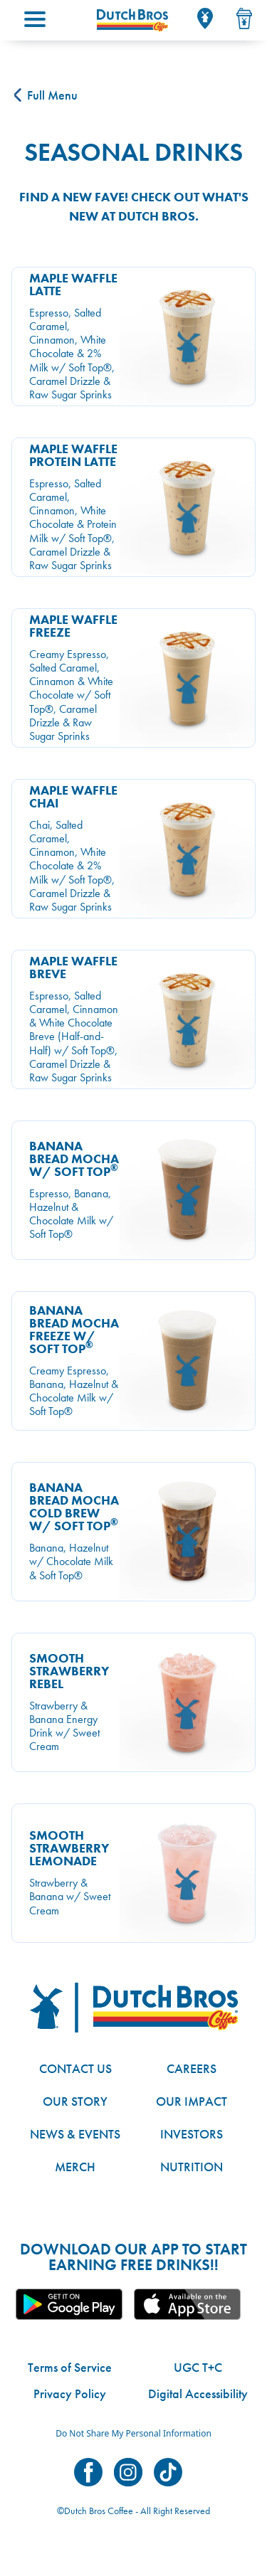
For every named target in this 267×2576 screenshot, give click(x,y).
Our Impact (191, 2101)
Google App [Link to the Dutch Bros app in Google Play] (69, 2304)
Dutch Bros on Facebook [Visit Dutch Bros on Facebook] (88, 2472)
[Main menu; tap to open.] (35, 19)
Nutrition (191, 2166)
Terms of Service (70, 2367)
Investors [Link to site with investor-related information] (191, 2134)
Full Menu (46, 95)
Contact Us (75, 2068)
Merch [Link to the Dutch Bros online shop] (75, 2166)
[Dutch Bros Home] (132, 20)
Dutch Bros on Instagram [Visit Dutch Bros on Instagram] (128, 2472)
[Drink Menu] (244, 18)
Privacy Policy (69, 2393)
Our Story (75, 2101)
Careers (191, 2068)
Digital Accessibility (198, 2393)
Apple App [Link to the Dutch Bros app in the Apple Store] (187, 2304)
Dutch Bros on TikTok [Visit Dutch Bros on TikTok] (168, 2472)
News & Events (75, 2134)
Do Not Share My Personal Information (133, 2433)
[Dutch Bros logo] (134, 2007)
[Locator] (205, 18)
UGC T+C (198, 2367)
